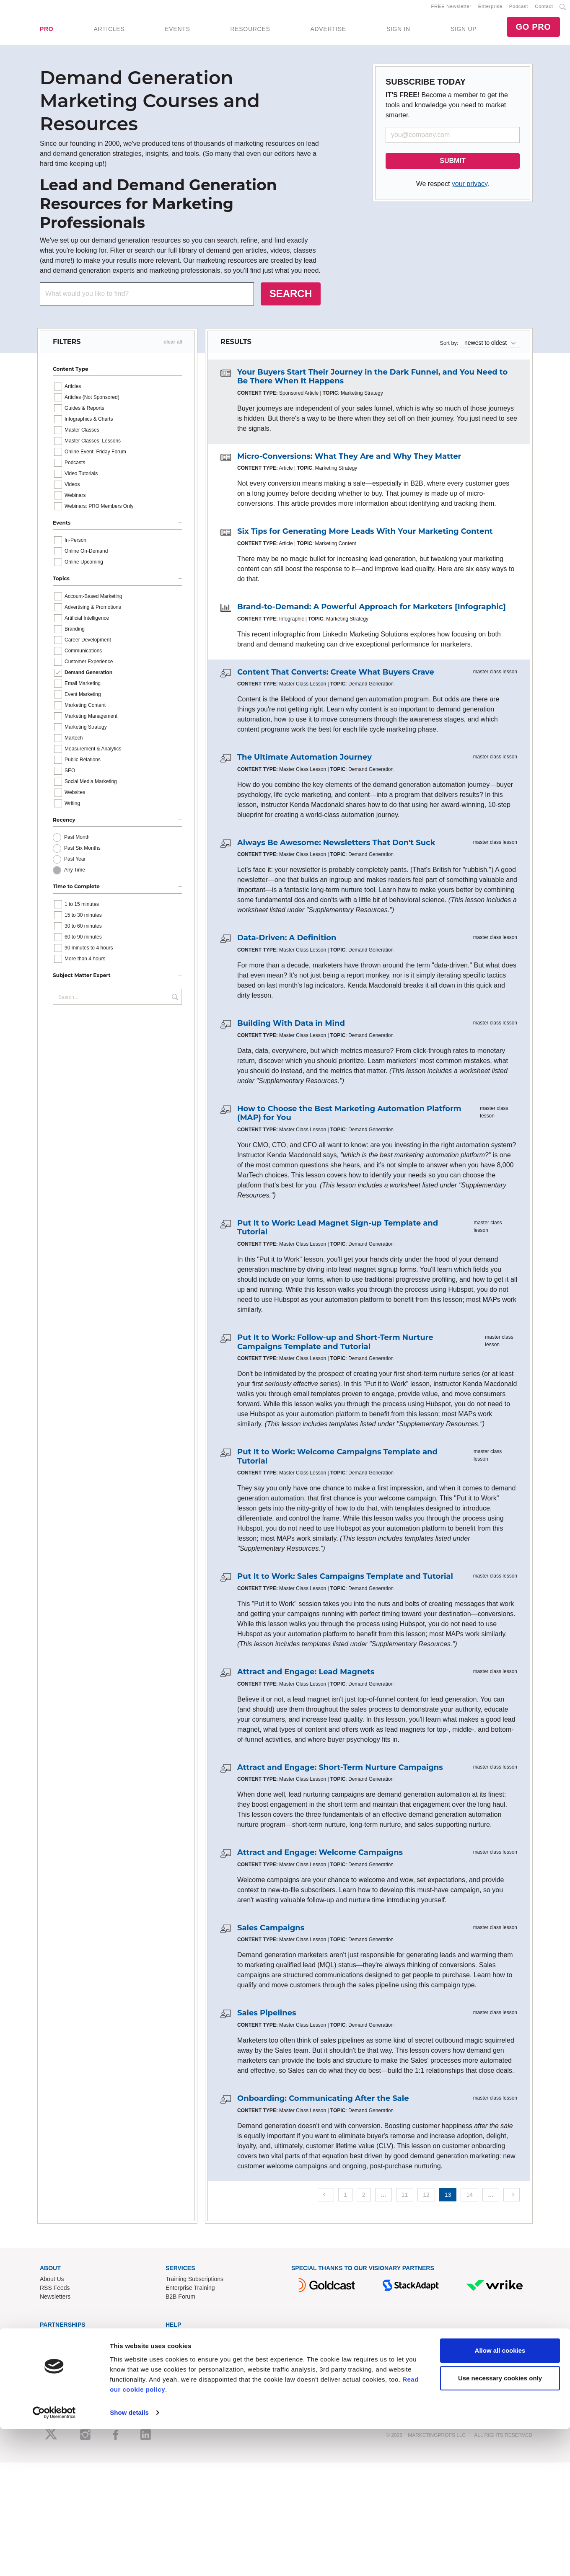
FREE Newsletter (451, 8)
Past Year (75, 864)
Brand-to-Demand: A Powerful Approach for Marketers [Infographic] (371, 611)
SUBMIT (452, 165)
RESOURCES (250, 31)
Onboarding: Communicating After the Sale (323, 2103)
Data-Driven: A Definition (287, 943)
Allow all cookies (500, 2497)
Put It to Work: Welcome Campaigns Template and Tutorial (337, 1461)
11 (405, 2199)
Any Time (74, 875)
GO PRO (533, 29)
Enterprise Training (190, 2292)
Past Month (77, 842)
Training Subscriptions (194, 2284)
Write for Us (55, 2358)
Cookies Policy (185, 2385)
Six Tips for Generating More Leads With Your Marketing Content (365, 536)
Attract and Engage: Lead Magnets (305, 1676)
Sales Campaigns (270, 1932)
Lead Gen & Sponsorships (74, 2341)
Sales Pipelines (266, 2018)
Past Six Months (82, 853)
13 (448, 2199)
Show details (129, 2559)
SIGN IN (398, 31)
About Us (52, 2284)
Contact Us (180, 2341)
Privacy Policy (184, 2376)
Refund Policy (184, 2358)
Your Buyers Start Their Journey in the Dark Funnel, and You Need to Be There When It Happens (372, 381)
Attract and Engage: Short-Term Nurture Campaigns (340, 1772)
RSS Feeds (55, 2292)
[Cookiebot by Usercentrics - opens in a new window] (54, 2559)
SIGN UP (464, 31)
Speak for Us (57, 2367)
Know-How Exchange (194, 2349)
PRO (46, 31)
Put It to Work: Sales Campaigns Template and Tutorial (345, 1581)
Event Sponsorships (66, 2349)
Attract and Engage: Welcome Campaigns (320, 1857)
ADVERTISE (328, 31)
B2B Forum (180, 2301)
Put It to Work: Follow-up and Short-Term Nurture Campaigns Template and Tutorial (335, 1347)
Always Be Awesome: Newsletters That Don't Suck (336, 847)
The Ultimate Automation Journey (304, 762)
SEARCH (290, 298)
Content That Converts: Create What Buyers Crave (335, 677)
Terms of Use (183, 2367)
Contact (544, 8)
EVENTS (177, 31)
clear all (172, 347)
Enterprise (490, 8)
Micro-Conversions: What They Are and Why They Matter (349, 461)
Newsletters (55, 2301)
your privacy (469, 188)
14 (469, 2199)
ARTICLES (108, 31)
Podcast (518, 8)
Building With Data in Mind (291, 1028)
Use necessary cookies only (500, 2525)
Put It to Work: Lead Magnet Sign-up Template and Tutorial (337, 1232)
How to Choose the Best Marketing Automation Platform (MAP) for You (349, 1118)
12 (426, 2199)
